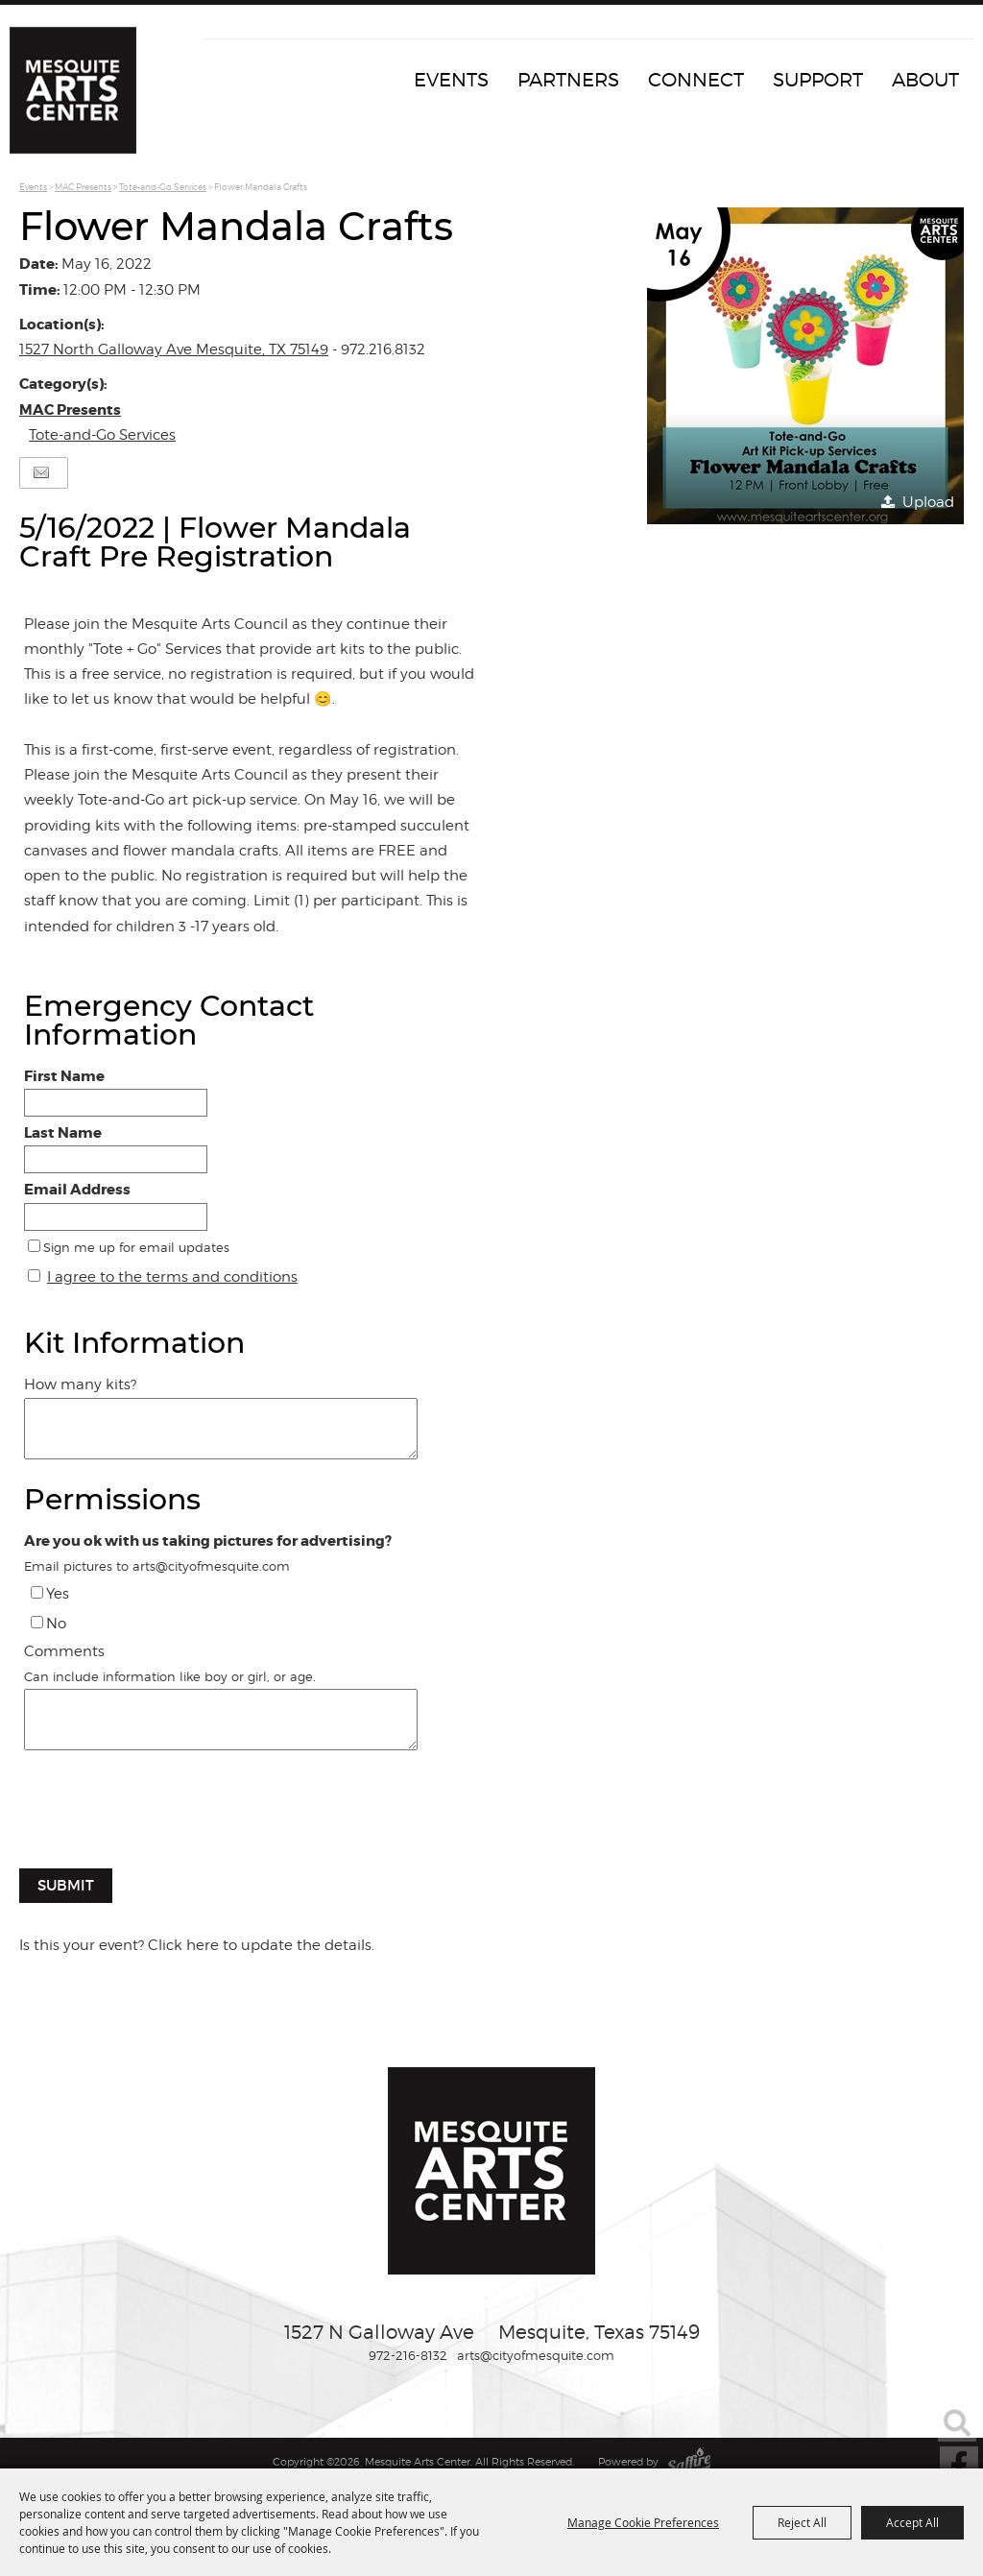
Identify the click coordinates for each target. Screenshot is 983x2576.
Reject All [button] (802, 2522)
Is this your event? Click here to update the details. (196, 1945)
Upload (928, 502)
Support (818, 79)
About (925, 79)
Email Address (77, 1189)
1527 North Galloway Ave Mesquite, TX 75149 (173, 349)
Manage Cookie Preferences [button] (643, 2522)
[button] (805, 365)
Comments (64, 1651)
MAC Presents (83, 186)
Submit (65, 1885)
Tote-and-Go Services (162, 186)
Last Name (63, 1133)
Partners (568, 79)
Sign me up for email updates (136, 1247)
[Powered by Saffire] (688, 2461)
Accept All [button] (912, 2522)
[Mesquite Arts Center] (82, 101)
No (56, 1623)
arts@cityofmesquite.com (535, 2355)
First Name (64, 1076)
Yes (57, 1593)
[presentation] (165, 1819)
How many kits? (80, 1384)
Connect (696, 79)
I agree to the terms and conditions (172, 1277)
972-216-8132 (408, 2355)
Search (957, 2422)
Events (451, 79)
